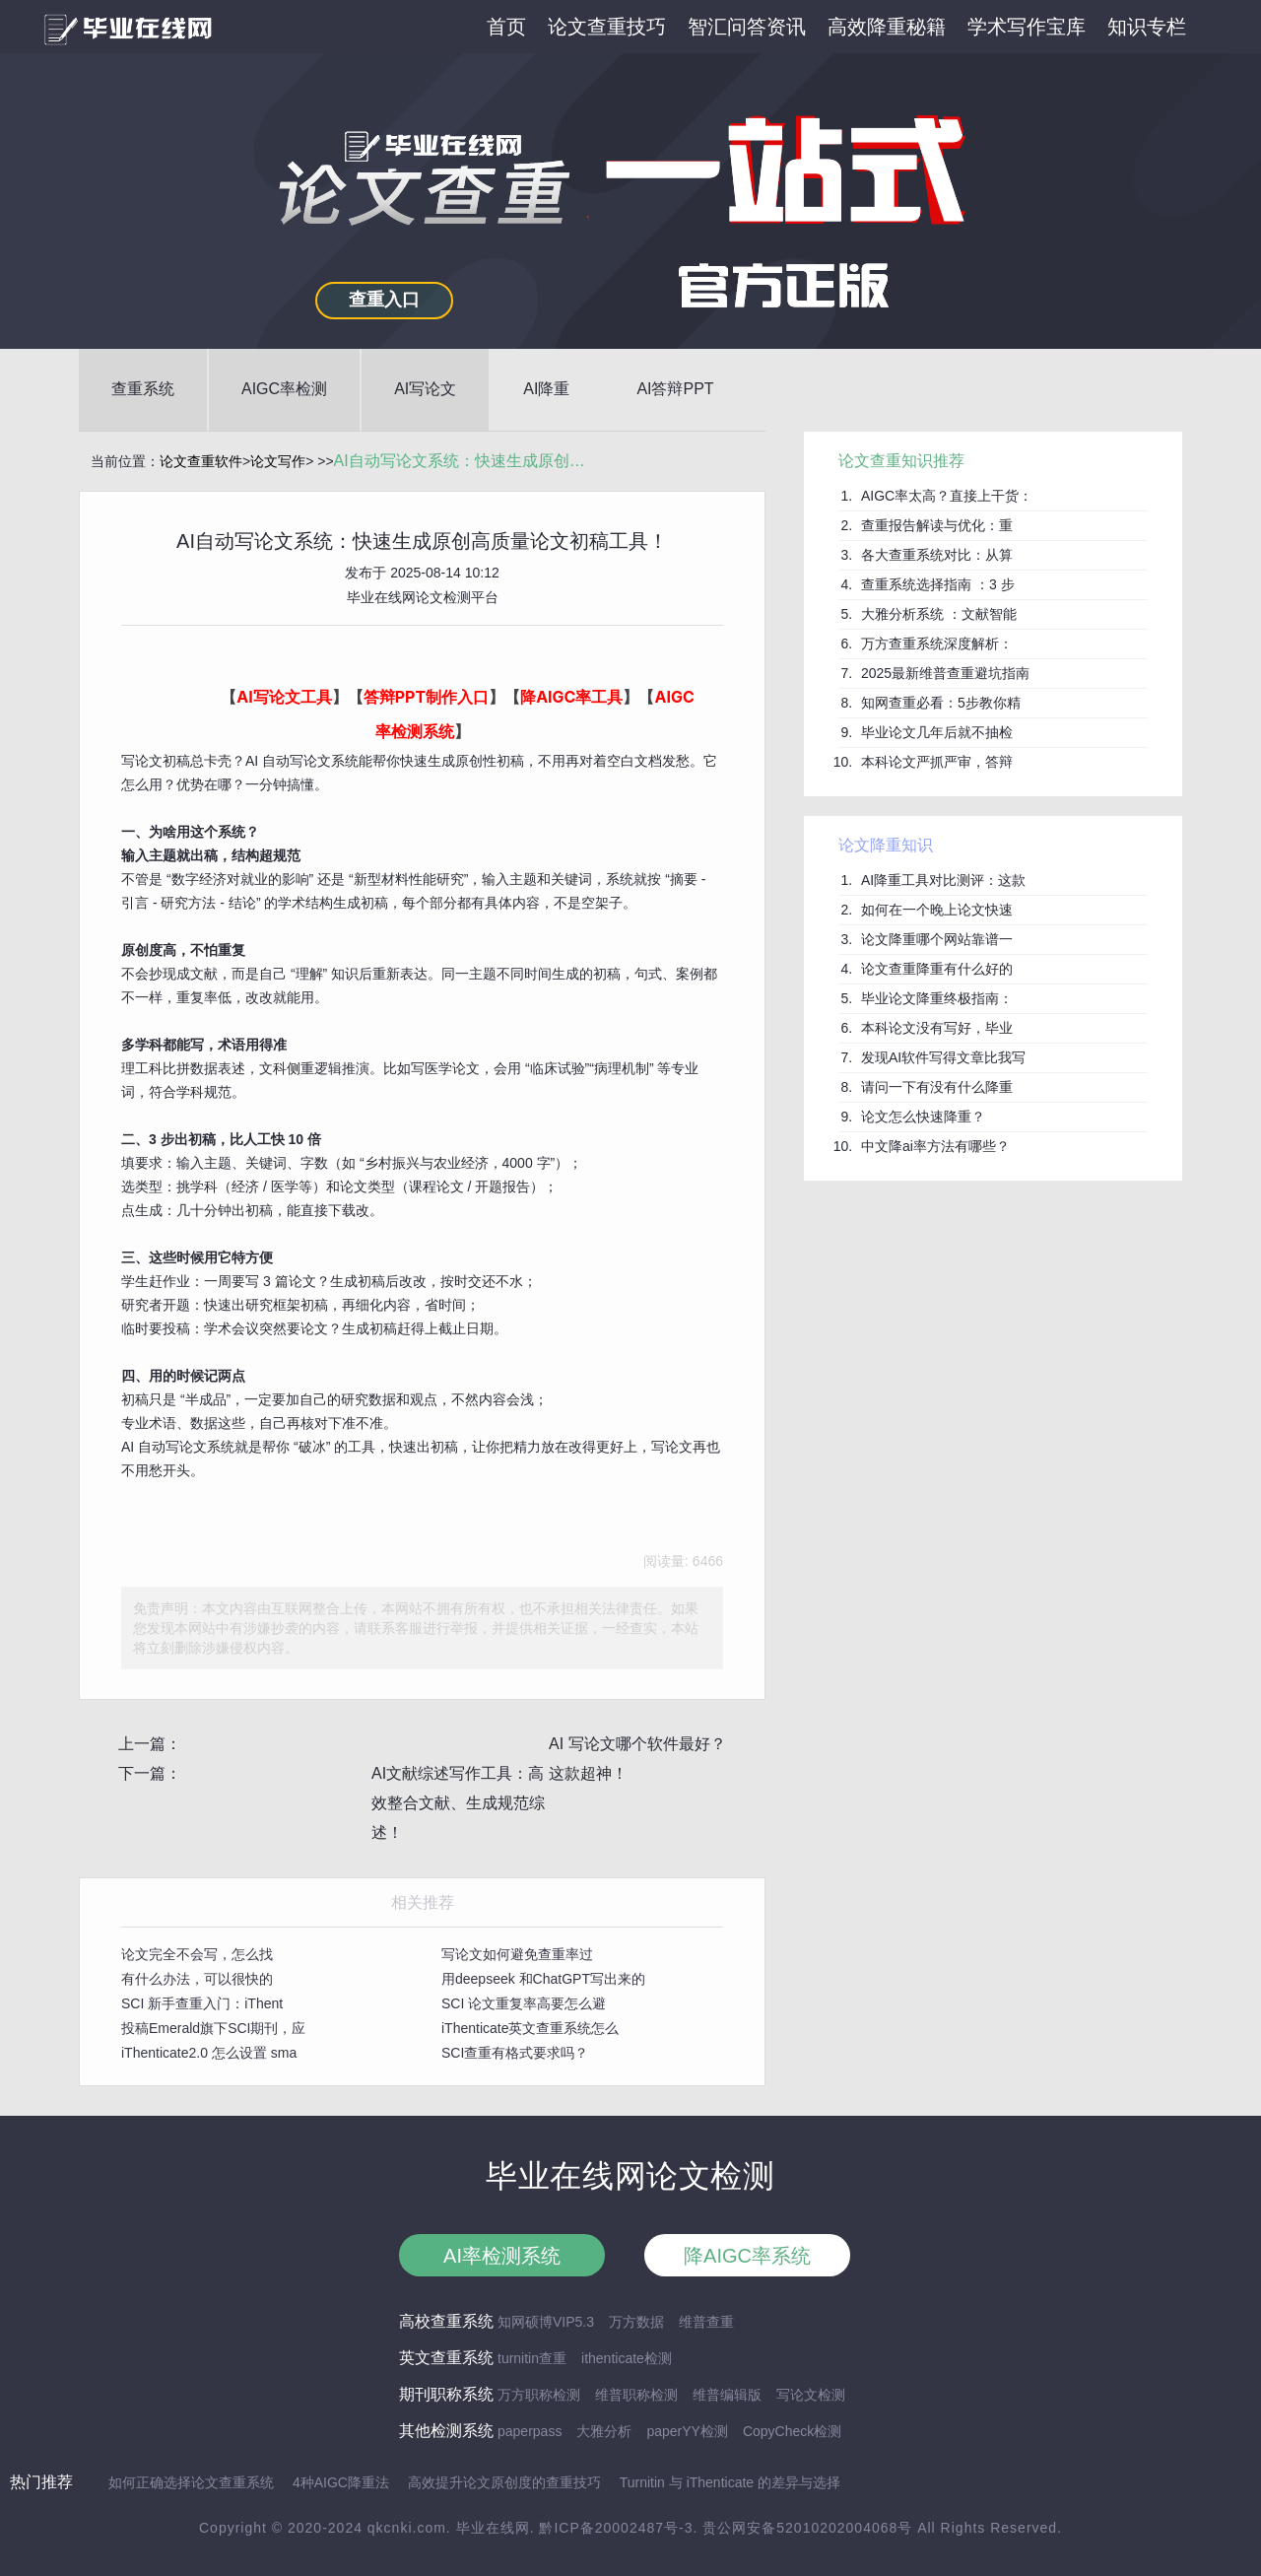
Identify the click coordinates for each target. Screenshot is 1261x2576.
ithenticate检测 (626, 2358)
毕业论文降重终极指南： (937, 998)
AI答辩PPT (674, 388)
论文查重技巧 (607, 26)
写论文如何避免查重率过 (517, 1954)
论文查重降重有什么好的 (937, 969)
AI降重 (546, 388)
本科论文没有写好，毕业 (937, 1028)
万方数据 (636, 2322)
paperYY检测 (686, 2431)
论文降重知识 (885, 845)
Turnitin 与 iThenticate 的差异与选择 (730, 2482)
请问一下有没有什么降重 (937, 1087)
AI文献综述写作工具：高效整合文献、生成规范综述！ (458, 1803)
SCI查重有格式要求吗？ (514, 2053)
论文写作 (277, 461)
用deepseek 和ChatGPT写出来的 (543, 1979)
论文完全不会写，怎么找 (197, 1954)
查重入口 (384, 299)
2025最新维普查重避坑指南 (945, 673)
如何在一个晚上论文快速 (937, 909)
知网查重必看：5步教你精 (941, 703)
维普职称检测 (636, 2395)
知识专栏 (1146, 26)
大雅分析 (603, 2431)
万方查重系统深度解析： (937, 643)
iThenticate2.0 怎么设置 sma (209, 2053)
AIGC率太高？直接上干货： (946, 496)
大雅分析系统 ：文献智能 (939, 614)
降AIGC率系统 (747, 2256)
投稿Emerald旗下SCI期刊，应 (213, 2028)
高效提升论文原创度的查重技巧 (504, 2482)
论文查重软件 (201, 461)
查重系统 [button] (142, 388)
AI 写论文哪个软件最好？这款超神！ (637, 1758)
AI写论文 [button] (425, 388)
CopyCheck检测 (792, 2431)
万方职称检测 (539, 2395)
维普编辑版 (727, 2395)
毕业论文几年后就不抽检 (937, 732)
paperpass (530, 2431)
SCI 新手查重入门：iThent (202, 2003)
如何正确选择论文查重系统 (191, 2482)
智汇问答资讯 (747, 26)
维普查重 (706, 2322)
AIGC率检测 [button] (284, 388)
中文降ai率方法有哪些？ (935, 1146)
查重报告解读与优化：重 (937, 525)
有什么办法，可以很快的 (197, 1979)
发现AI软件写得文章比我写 (943, 1057)
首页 (506, 26)
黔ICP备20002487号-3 (616, 2528)
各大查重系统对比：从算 (937, 555)
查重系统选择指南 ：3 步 (938, 584)
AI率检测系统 (502, 2256)
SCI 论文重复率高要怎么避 (523, 2003)
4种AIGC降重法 (341, 2482)
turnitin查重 (532, 2358)
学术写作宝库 (1026, 26)
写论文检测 (810, 2395)
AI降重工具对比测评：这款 (943, 880)
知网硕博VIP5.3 (546, 2322)
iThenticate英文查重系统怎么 (530, 2028)
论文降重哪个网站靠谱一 (937, 939)
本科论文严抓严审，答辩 (937, 762)
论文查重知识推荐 (901, 460)
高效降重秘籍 (887, 26)
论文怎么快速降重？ (923, 1116)
